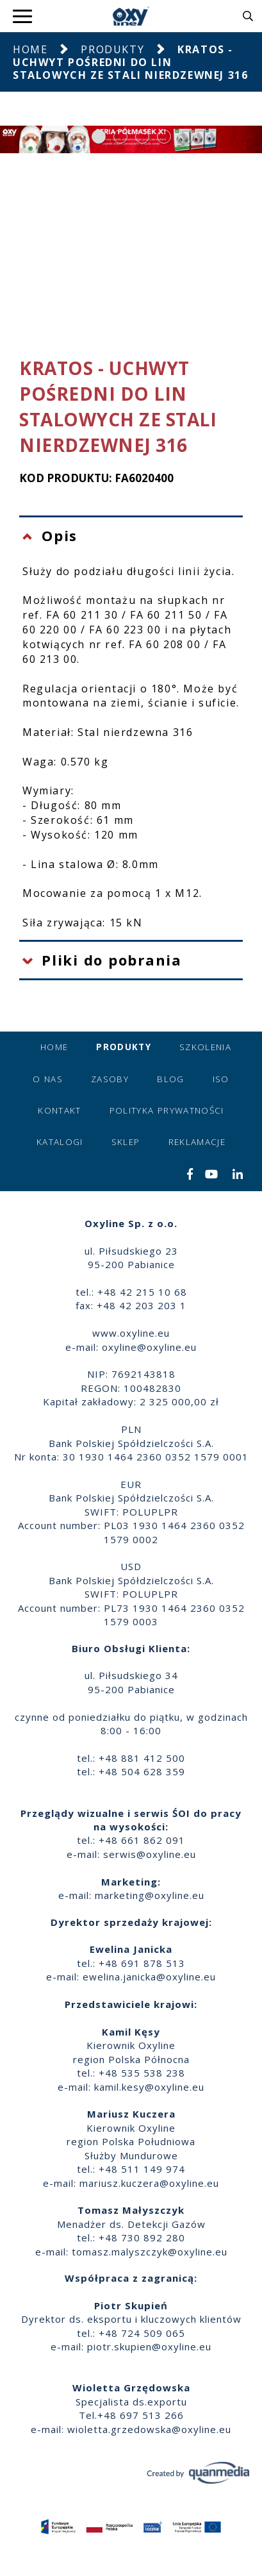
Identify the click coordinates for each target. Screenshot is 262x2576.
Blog (170, 1079)
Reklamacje (197, 1142)
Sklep (125, 1142)
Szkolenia (205, 1047)
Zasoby (110, 1079)
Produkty (112, 49)
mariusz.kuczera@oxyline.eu (149, 2183)
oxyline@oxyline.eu (149, 1347)
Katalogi (60, 1142)
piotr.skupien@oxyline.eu (149, 2346)
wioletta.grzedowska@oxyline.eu (149, 2429)
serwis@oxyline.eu (149, 1854)
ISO (221, 1079)
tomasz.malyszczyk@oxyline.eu (149, 2251)
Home (30, 49)
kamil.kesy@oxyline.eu (149, 2086)
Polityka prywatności (167, 1110)
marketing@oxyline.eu (149, 1895)
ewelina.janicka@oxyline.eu (149, 1976)
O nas (48, 1079)
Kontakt (59, 1110)
